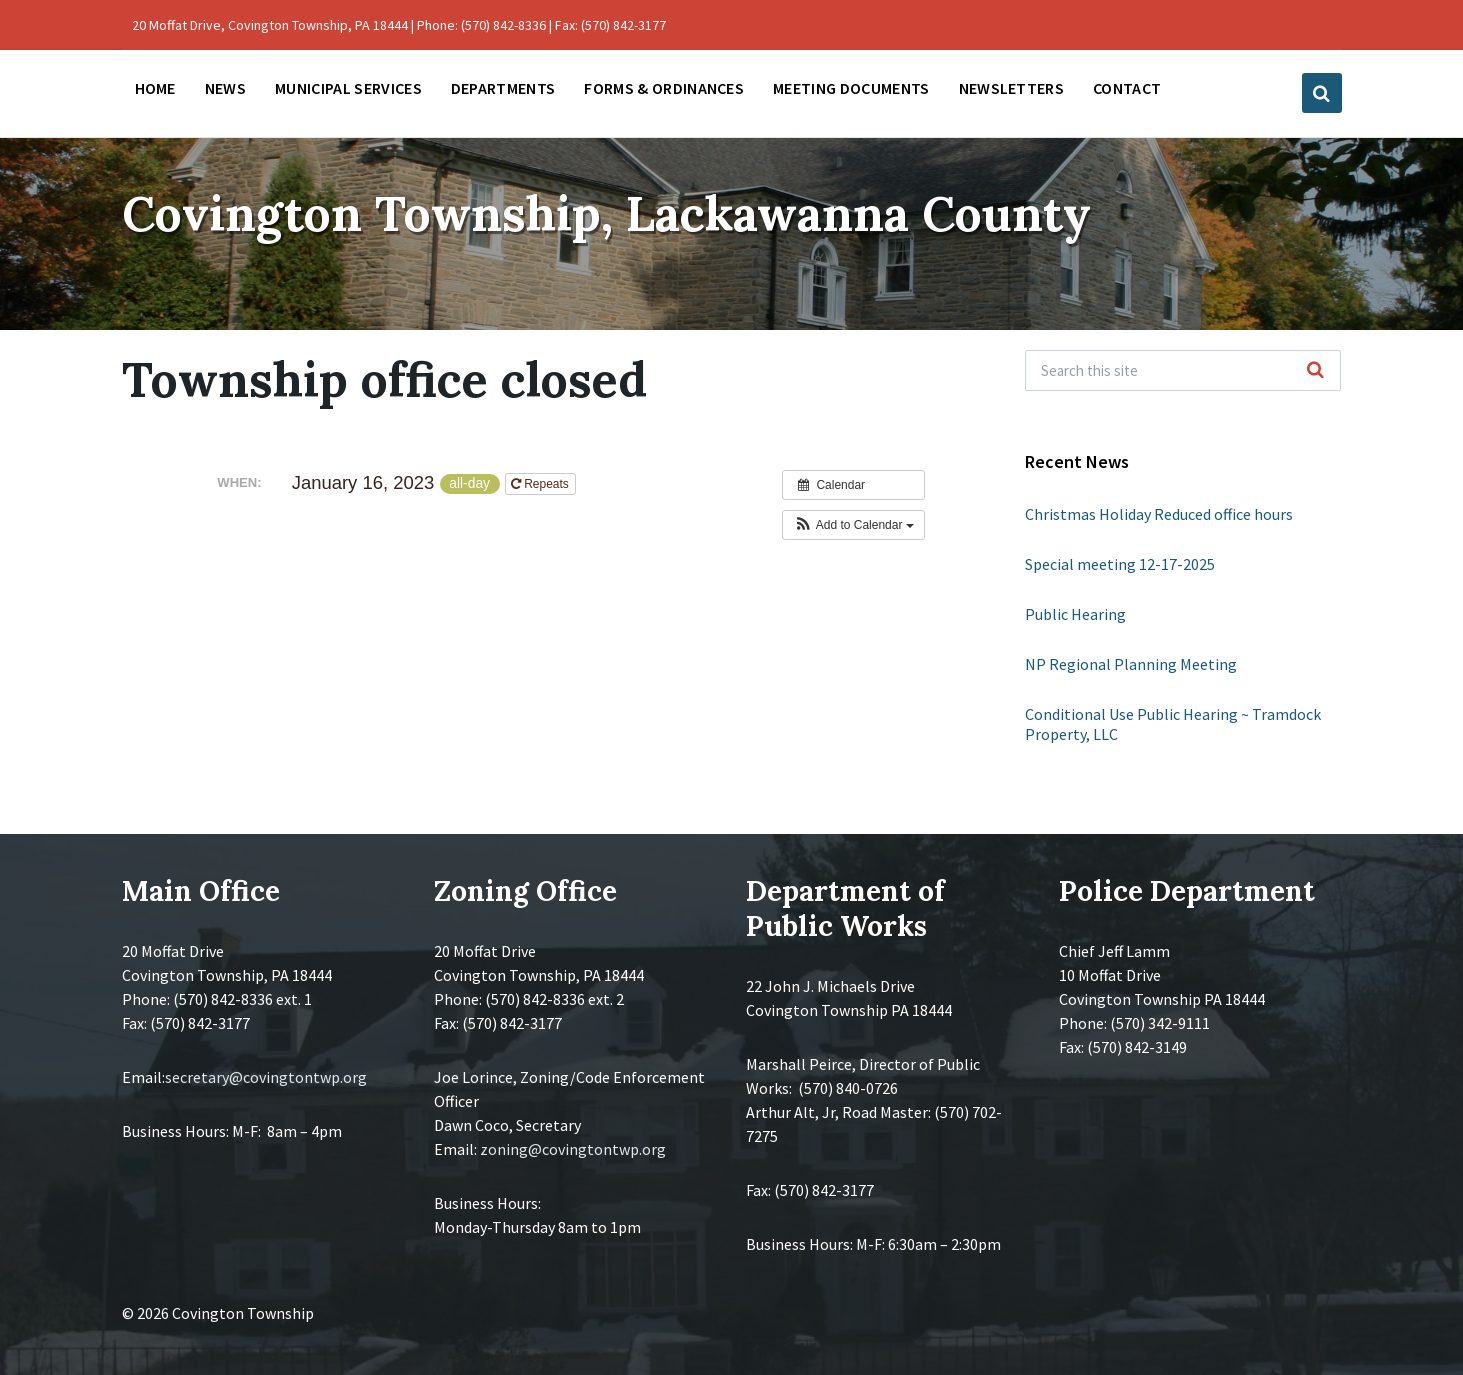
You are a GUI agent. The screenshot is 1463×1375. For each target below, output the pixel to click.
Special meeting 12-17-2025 (1120, 564)
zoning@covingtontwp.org (573, 1149)
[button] (853, 525)
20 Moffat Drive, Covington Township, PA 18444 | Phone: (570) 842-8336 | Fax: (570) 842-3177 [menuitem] (399, 25)
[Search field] (1183, 370)
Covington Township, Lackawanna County (606, 213)
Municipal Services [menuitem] (348, 88)
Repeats (541, 484)
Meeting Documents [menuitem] (851, 88)
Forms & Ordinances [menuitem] (664, 88)
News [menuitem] (225, 88)
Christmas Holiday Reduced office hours (1159, 514)
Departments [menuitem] (503, 88)
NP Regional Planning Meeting (1131, 664)
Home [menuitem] (155, 88)
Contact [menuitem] (1127, 88)
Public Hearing (1075, 614)
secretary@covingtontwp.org (266, 1077)
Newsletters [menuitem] (1012, 88)
